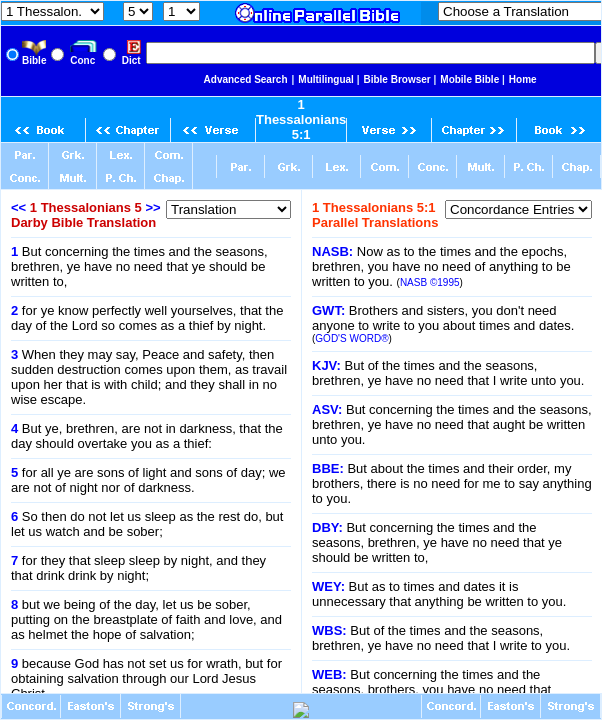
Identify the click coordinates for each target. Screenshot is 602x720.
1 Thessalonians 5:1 (301, 119)
